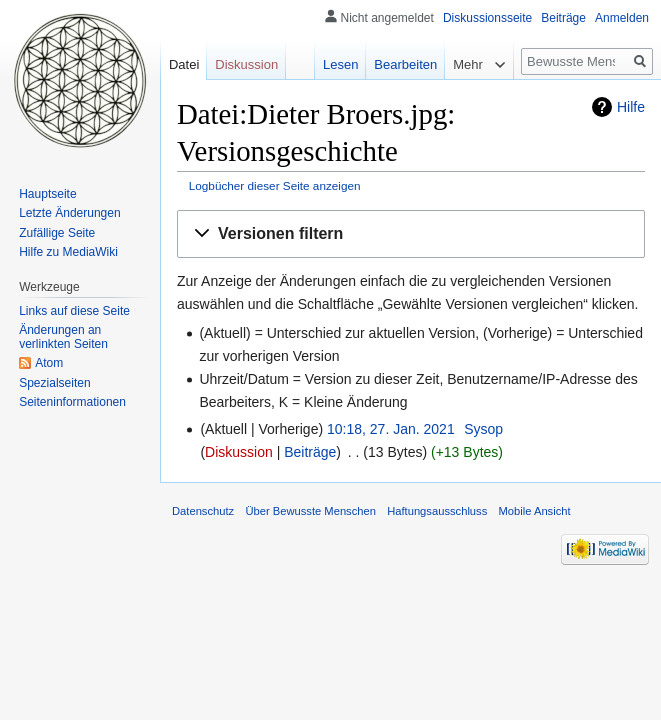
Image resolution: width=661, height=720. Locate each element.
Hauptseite (47, 194)
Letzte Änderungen (69, 213)
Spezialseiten (54, 383)
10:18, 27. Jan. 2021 (391, 429)
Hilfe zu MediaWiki (68, 252)
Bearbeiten (405, 64)
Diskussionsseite (487, 18)
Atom (49, 363)
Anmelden (622, 18)
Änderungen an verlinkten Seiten (63, 337)
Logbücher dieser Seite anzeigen (275, 185)
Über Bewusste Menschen (310, 511)
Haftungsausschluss (437, 511)
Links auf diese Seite (74, 311)
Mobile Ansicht (534, 511)
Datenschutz (203, 511)
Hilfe (631, 107)
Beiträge (310, 452)
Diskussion (239, 452)
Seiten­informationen (72, 402)
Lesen (340, 64)
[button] (411, 234)
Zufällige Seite (57, 233)
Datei (184, 64)
